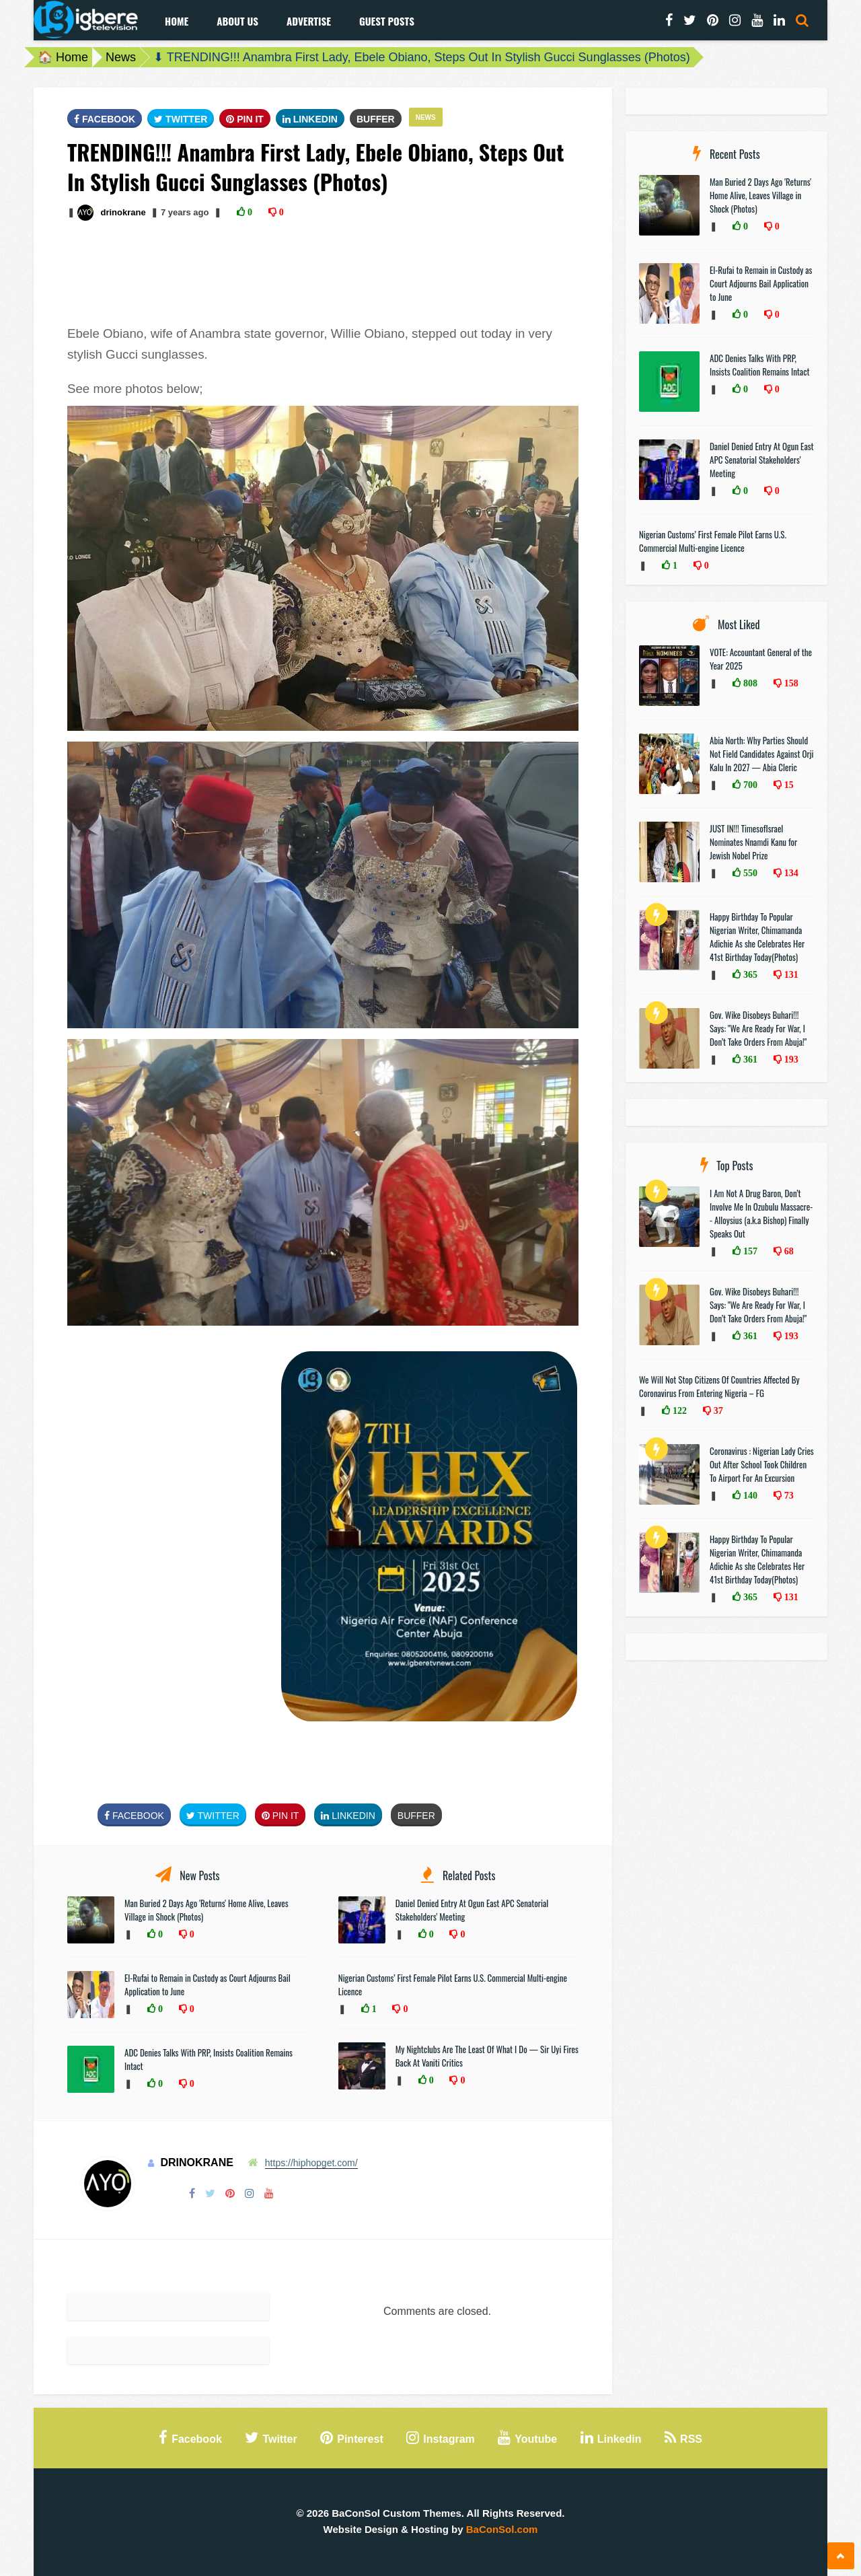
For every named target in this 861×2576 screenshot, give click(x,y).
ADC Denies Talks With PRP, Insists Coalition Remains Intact (760, 364)
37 (717, 1410)
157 (749, 1251)
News (121, 57)
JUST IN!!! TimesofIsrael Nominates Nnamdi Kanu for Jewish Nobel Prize (753, 842)
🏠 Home (63, 57)
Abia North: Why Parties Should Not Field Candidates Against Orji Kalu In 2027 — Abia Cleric (762, 754)
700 (749, 784)
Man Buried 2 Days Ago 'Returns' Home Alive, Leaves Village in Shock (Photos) (760, 195)
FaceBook (104, 119)
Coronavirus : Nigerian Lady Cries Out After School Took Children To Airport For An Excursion (762, 1464)
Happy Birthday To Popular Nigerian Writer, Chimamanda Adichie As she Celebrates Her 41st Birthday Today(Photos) (757, 937)
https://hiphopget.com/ (311, 2162)
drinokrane (122, 212)
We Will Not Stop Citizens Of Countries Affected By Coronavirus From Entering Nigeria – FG (719, 1386)
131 (790, 974)
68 (788, 1251)
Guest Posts (386, 20)
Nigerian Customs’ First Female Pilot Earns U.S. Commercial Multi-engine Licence (712, 541)
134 (790, 873)
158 (790, 683)
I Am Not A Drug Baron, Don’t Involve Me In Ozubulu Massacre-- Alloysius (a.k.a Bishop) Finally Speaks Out (761, 1213)
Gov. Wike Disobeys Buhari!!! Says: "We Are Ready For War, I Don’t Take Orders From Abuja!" (758, 1028)
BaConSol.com (502, 2529)
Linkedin (310, 119)
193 (790, 1059)
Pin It (245, 119)
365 (749, 974)
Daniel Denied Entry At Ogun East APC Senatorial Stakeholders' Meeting (762, 459)
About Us (237, 20)
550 (749, 873)
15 (788, 784)
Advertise (309, 20)
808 (749, 683)
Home (176, 20)
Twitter (180, 119)
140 (749, 1495)
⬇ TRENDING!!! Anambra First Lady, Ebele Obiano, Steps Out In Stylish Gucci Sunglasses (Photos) (421, 57)
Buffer (376, 119)
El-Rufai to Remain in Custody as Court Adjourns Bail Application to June (761, 283)
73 (788, 1495)
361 (749, 1059)
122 (678, 1410)
